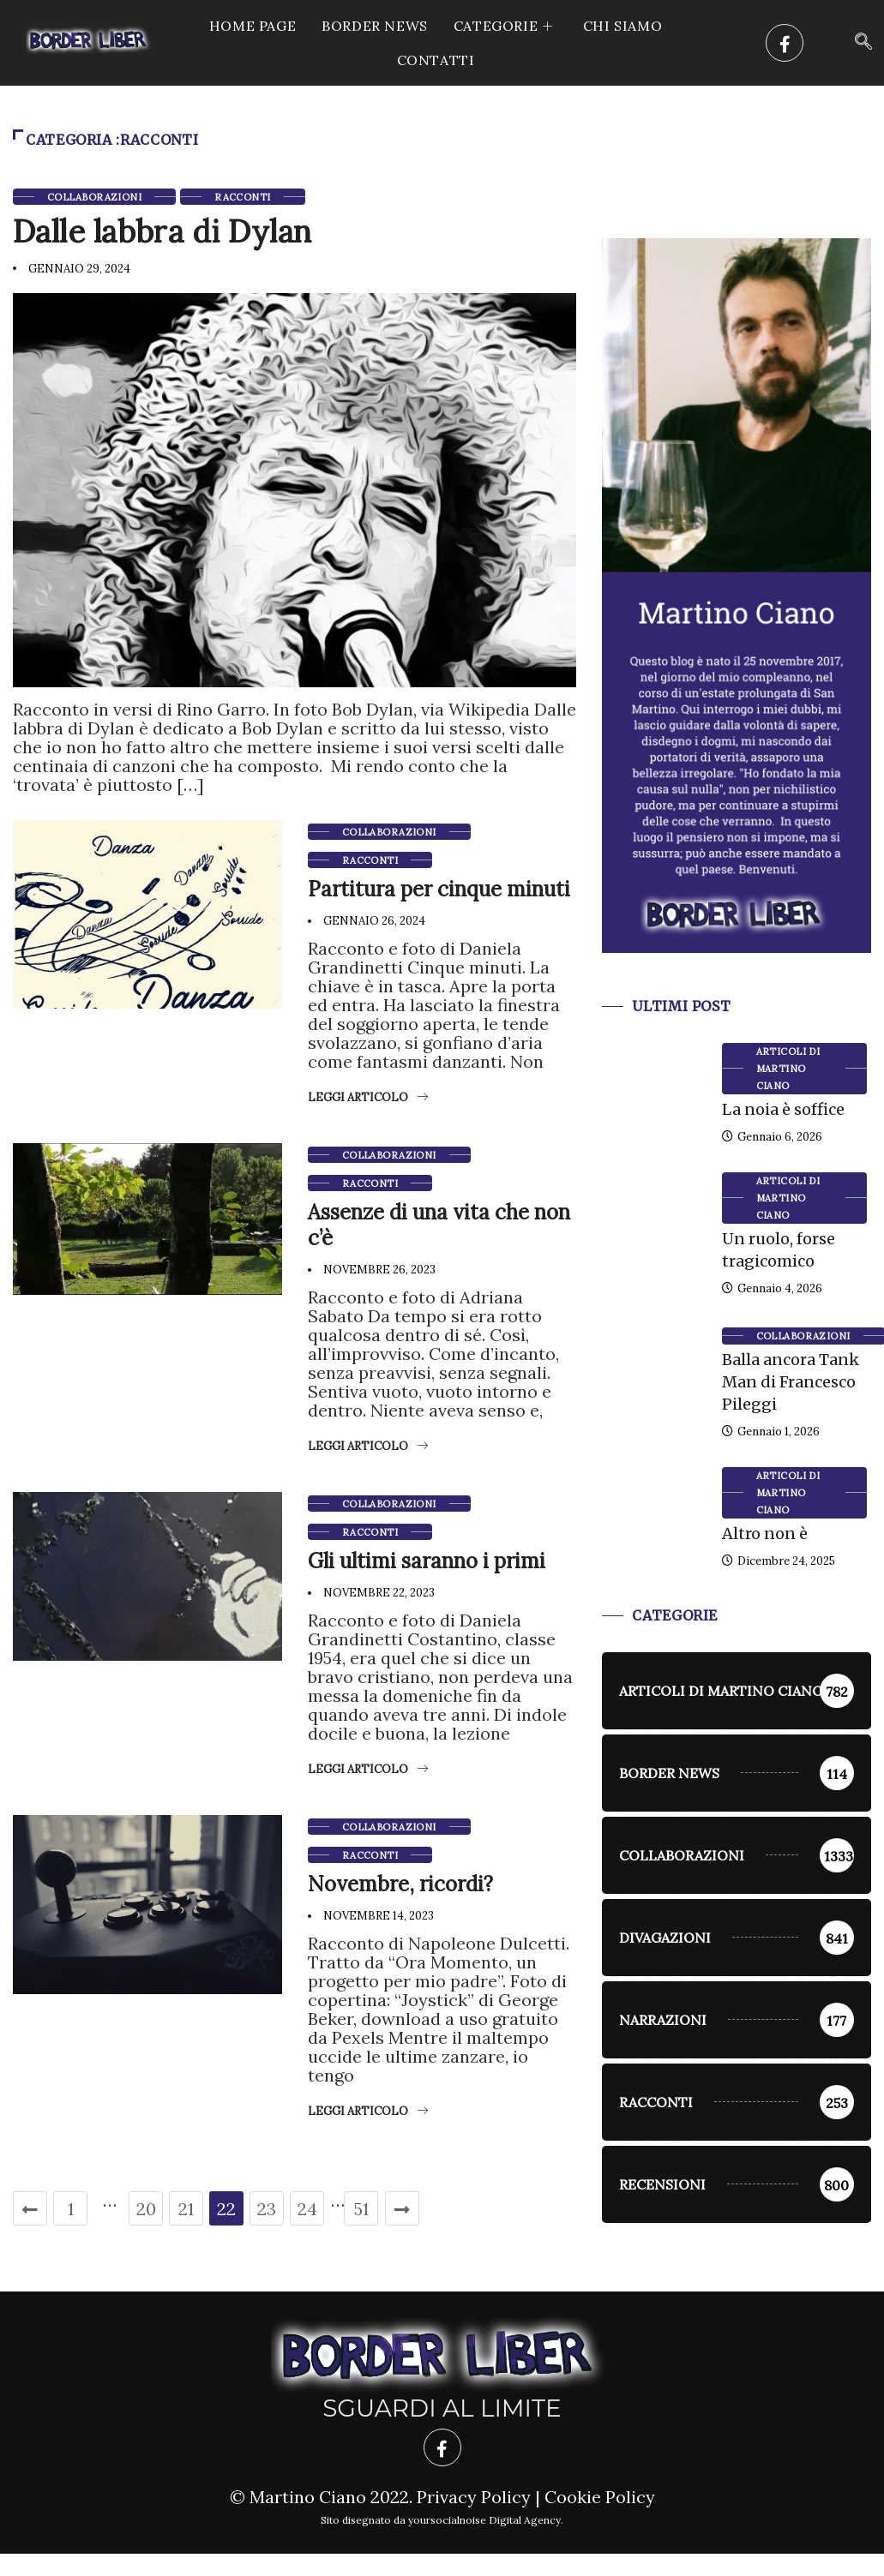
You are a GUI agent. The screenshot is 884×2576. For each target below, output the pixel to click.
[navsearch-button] (863, 43)
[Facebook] (784, 43)
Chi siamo (622, 25)
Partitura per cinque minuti (439, 888)
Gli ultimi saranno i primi (426, 1560)
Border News (375, 25)
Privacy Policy (474, 2496)
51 (361, 2208)
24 (307, 2208)
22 (226, 2208)
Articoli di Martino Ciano (788, 1068)
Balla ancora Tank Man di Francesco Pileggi (790, 1382)
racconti (242, 197)
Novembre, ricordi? (400, 1883)
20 (146, 2208)
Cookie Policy (599, 2496)
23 (266, 2208)
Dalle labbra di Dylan (162, 231)
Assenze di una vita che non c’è (439, 1224)
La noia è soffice (783, 1109)
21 (186, 2208)
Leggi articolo (368, 1096)
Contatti (436, 60)
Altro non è (765, 1533)
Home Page (252, 25)
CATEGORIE (505, 25)
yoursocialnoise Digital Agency (484, 2519)
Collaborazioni (94, 197)
